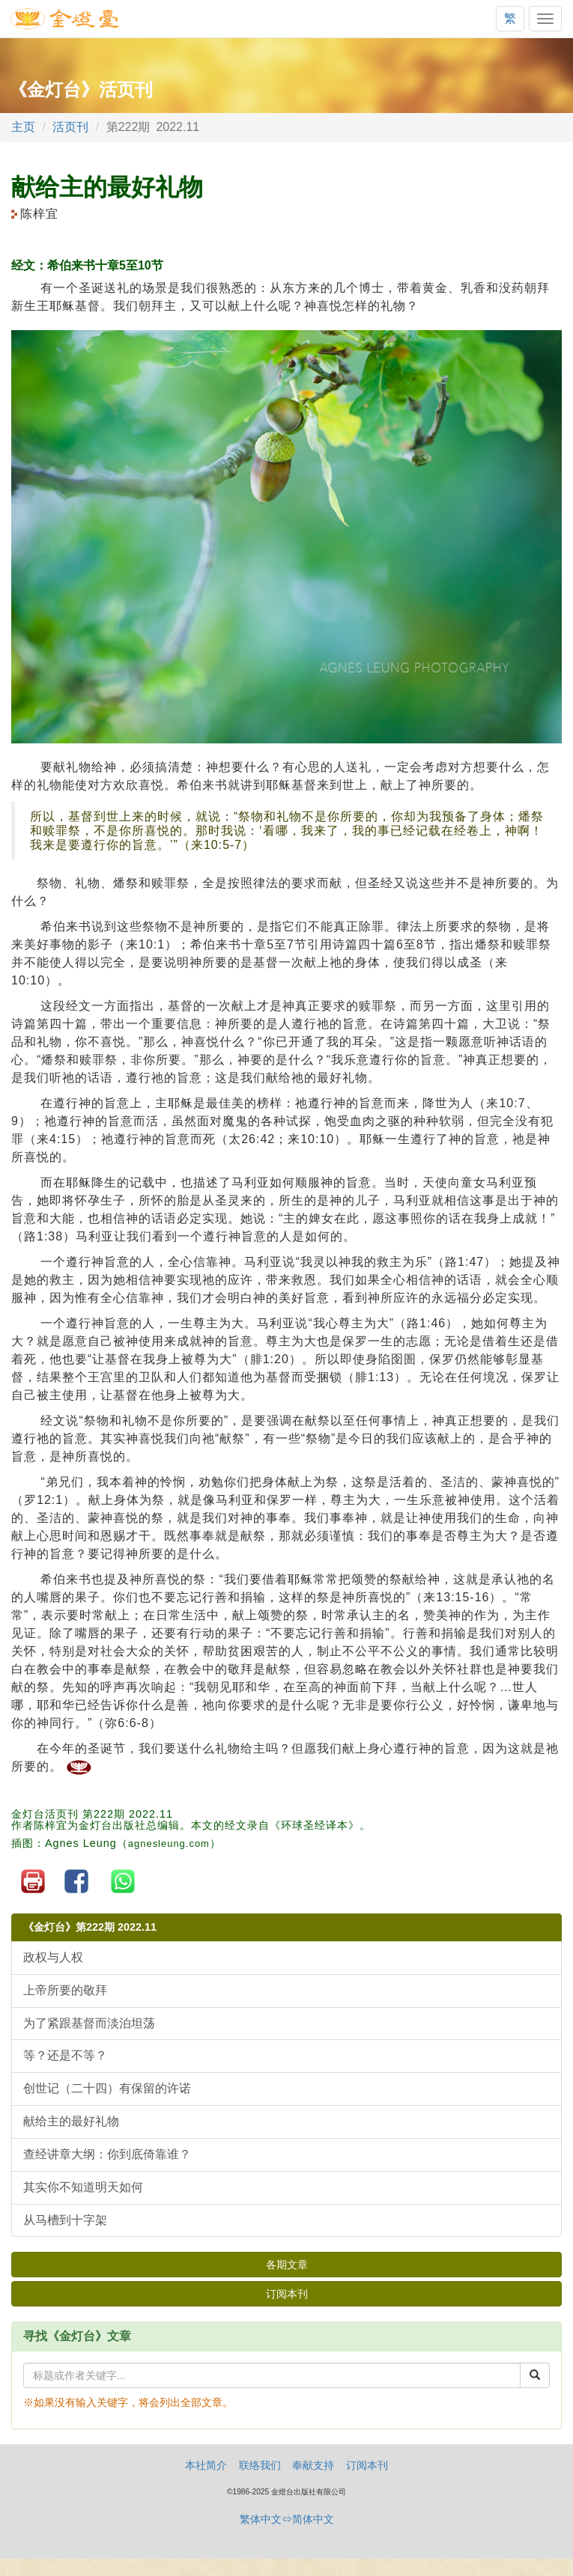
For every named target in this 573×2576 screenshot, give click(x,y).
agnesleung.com (169, 1843)
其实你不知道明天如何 (83, 2187)
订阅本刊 (287, 2294)
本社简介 (206, 2465)
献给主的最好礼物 (71, 2121)
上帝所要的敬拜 (65, 1990)
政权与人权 (53, 1957)
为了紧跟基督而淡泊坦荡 (89, 2023)
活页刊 (70, 127)
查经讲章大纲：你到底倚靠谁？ (107, 2154)
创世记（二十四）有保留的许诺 (107, 2088)
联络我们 (260, 2465)
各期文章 (287, 2265)
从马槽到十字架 (65, 2220)
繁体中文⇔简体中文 (287, 2519)
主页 (23, 127)
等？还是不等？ (65, 2055)
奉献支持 (313, 2465)
